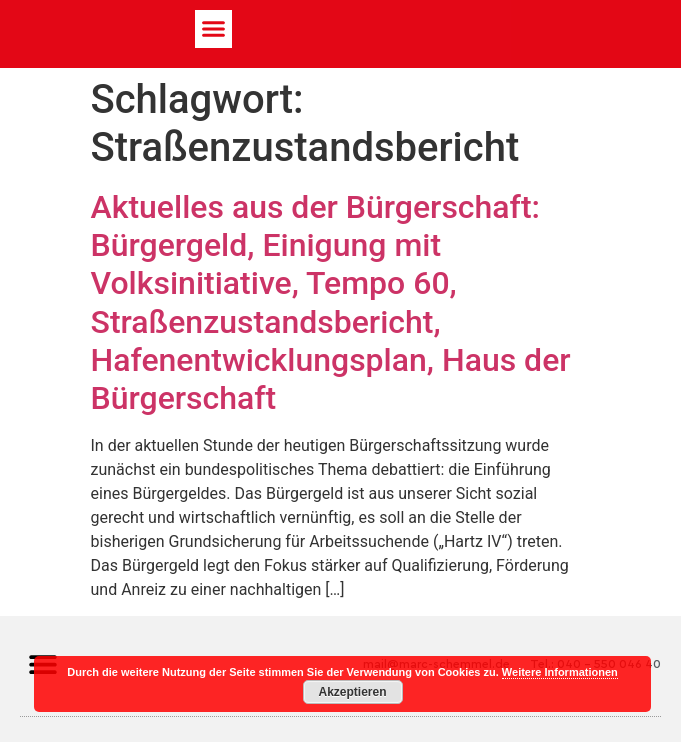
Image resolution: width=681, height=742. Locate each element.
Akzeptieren (353, 692)
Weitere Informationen (560, 672)
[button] (214, 29)
